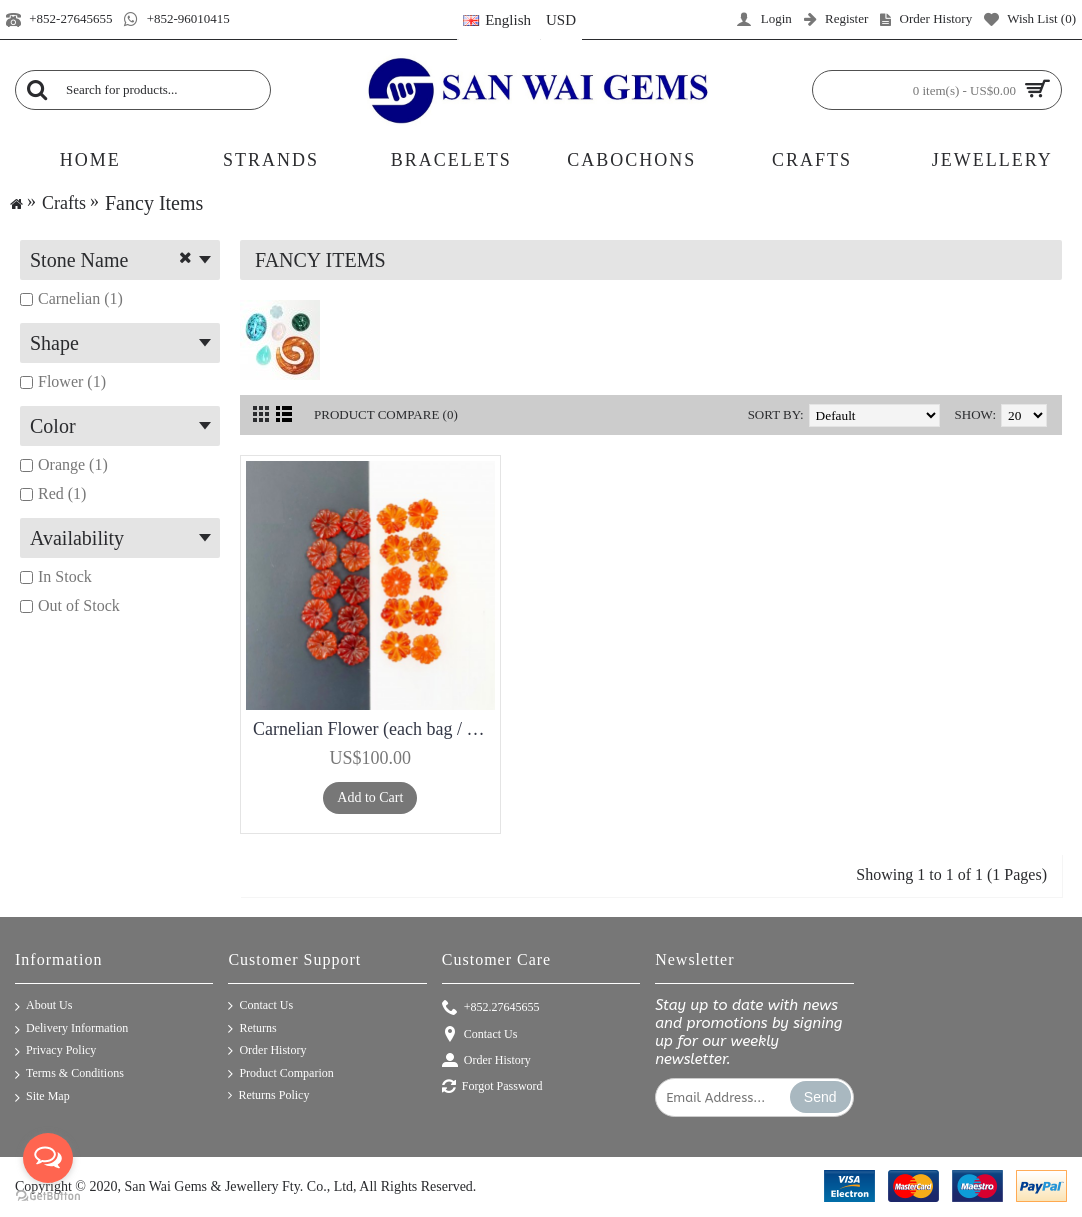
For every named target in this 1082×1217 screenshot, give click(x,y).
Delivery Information (71, 1029)
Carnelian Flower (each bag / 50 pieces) (374, 729)
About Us (43, 1006)
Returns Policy (268, 1095)
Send (820, 1097)
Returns (252, 1029)
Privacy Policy (55, 1051)
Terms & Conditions (69, 1074)
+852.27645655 (491, 1008)
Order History (267, 1051)
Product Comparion (280, 1074)
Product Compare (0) (386, 414)
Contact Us (260, 1006)
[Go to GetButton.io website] (48, 1196)
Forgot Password (492, 1087)
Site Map (42, 1097)
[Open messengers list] (48, 1158)
